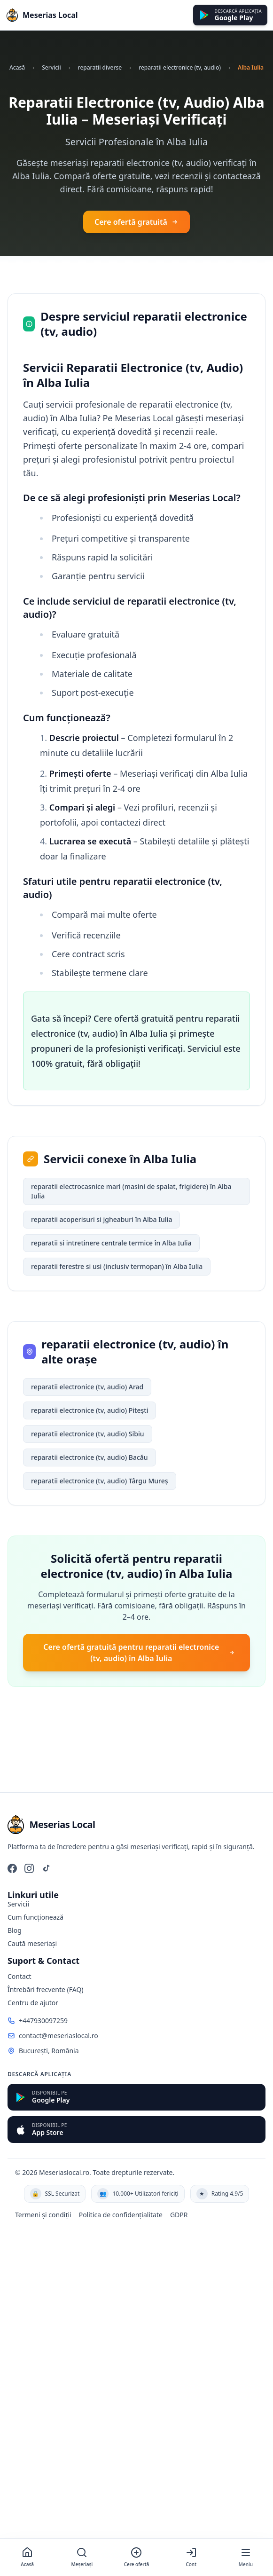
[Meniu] (245, 2557)
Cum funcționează (35, 1917)
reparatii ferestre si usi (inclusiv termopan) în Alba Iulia (117, 1266)
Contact (19, 1976)
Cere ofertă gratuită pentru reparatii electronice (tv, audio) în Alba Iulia (139, 1652)
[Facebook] (12, 1868)
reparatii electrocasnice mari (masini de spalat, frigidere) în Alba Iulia (131, 1191)
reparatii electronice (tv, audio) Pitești (89, 1410)
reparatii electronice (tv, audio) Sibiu (87, 1433)
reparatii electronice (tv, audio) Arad (87, 1386)
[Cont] (191, 2557)
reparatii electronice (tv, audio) (180, 67)
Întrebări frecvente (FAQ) (46, 1989)
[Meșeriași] (82, 2557)
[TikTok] (46, 1868)
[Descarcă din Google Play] (230, 15)
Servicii (51, 67)
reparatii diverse (100, 67)
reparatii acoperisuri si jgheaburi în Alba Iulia (101, 1219)
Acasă (17, 67)
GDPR (179, 2214)
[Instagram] (29, 1868)
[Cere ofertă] (136, 2557)
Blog (15, 1930)
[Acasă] (27, 2557)
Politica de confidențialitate (121, 2214)
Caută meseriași (32, 1943)
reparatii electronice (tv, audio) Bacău (89, 1457)
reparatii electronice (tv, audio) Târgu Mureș (99, 1480)
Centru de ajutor (33, 2002)
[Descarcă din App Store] (136, 2129)
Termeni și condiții (43, 2214)
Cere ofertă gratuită (136, 222)
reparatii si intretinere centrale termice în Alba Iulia (111, 1242)
